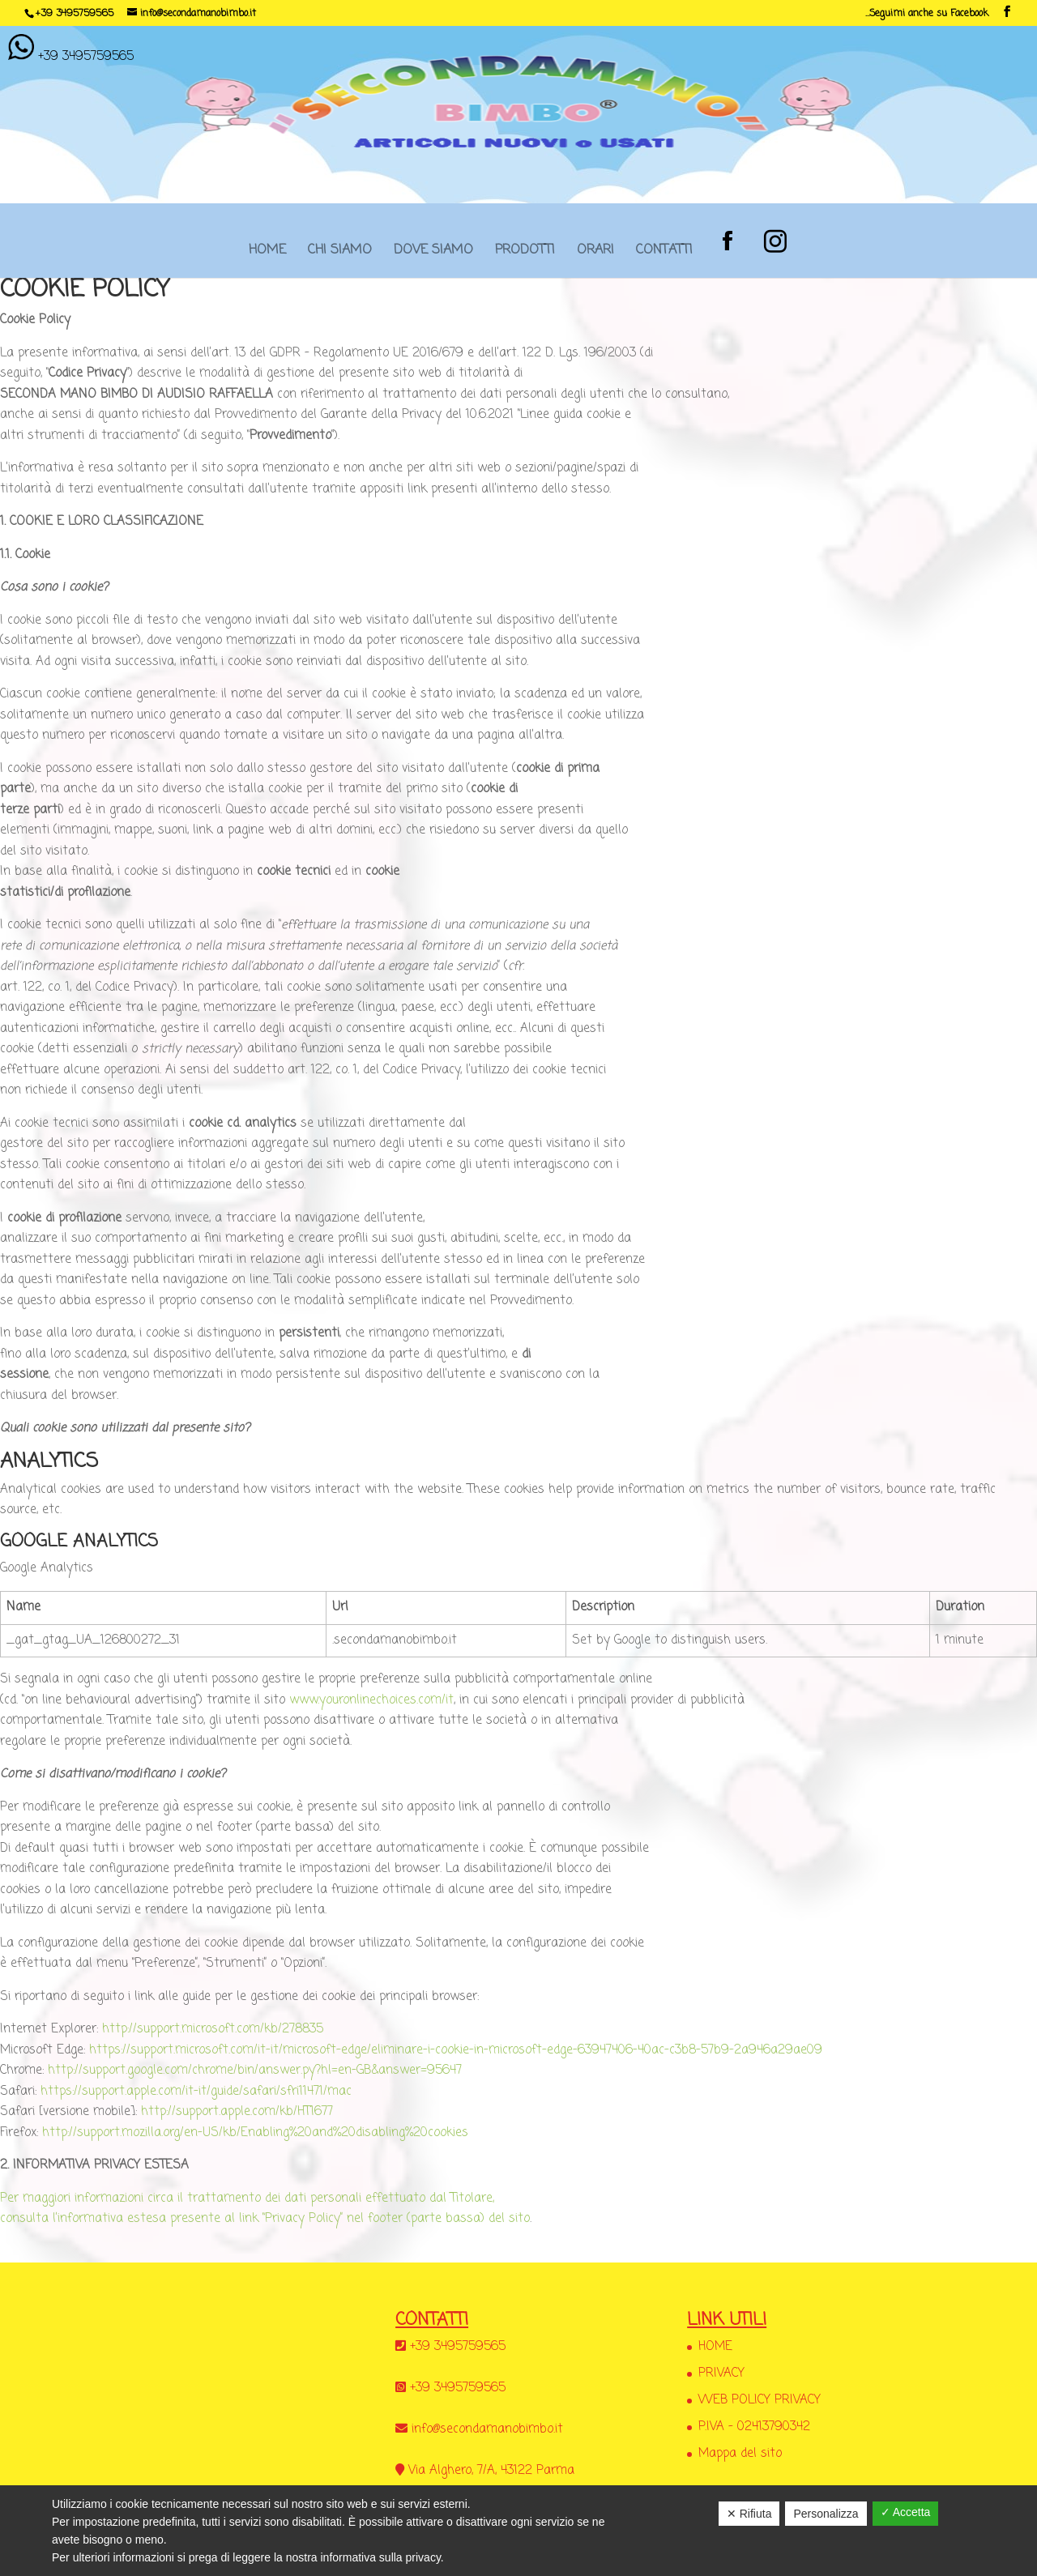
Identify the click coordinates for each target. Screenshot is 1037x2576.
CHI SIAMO (340, 255)
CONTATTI (664, 255)
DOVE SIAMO (433, 255)
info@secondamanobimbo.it (487, 2429)
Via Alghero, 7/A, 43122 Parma (491, 2471)
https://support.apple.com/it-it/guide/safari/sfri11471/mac (196, 2091)
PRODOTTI (525, 255)
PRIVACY (721, 2373)
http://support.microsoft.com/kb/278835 (212, 2029)
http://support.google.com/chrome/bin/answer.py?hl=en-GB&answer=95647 (255, 2070)
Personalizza (825, 2513)
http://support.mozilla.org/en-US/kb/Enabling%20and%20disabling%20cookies (255, 2133)
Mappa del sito (740, 2454)
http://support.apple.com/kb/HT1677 (237, 2112)
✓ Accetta (906, 2512)
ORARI (595, 255)
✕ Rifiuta (749, 2513)
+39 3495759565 (74, 13)
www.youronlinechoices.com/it (371, 1700)
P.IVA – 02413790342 (754, 2427)
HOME (267, 255)
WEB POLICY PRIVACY (759, 2400)
